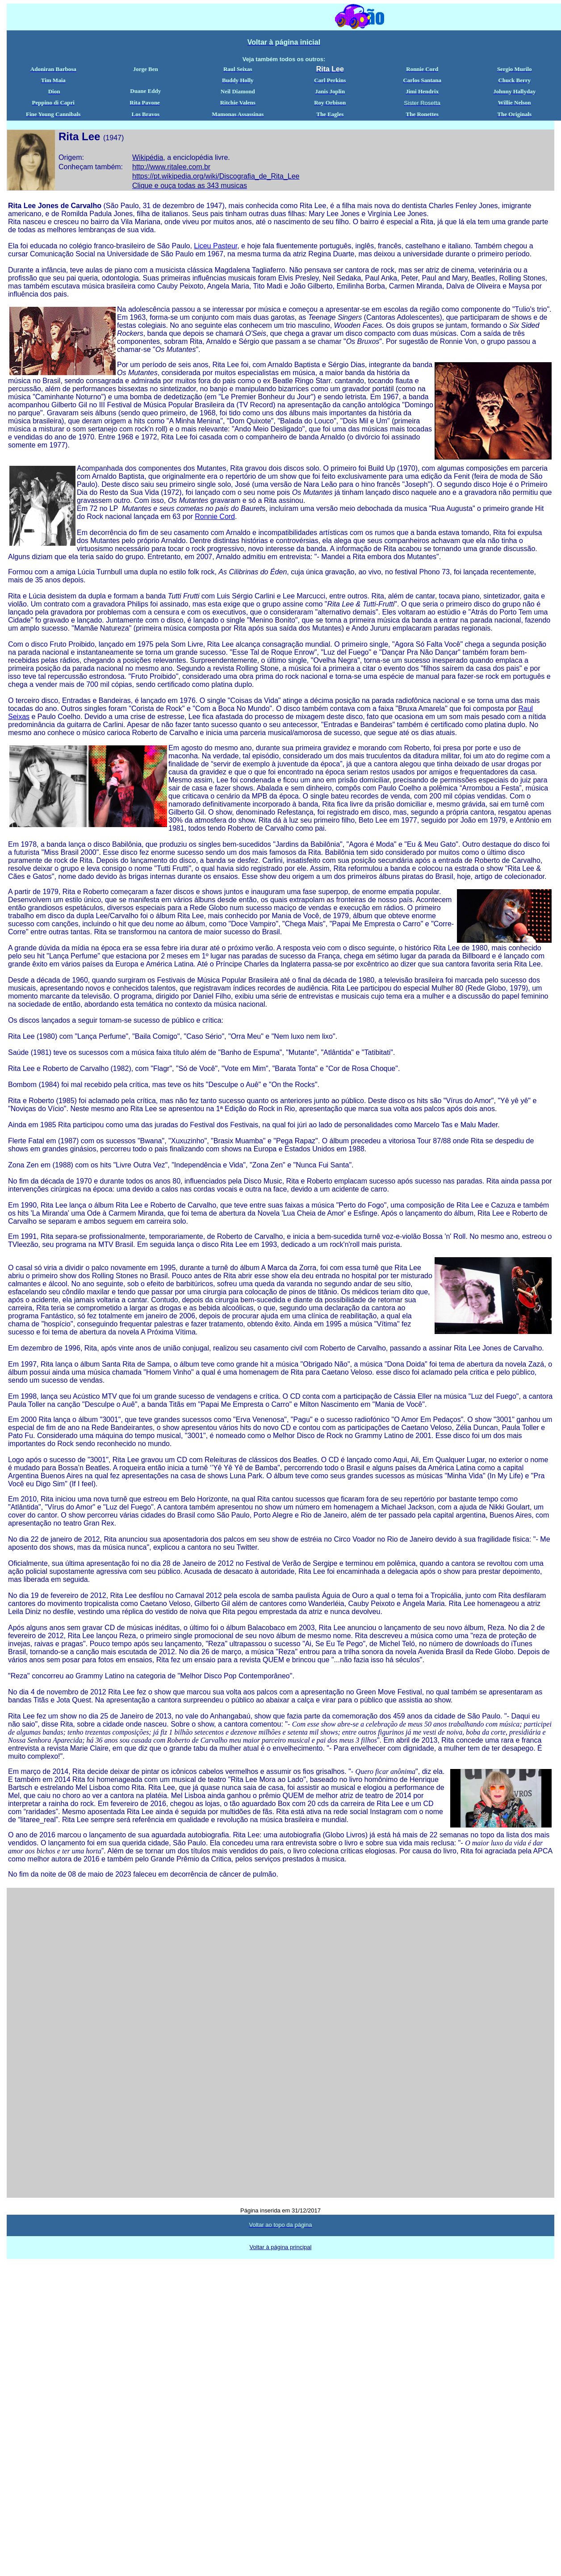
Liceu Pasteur (215, 246)
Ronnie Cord (215, 516)
